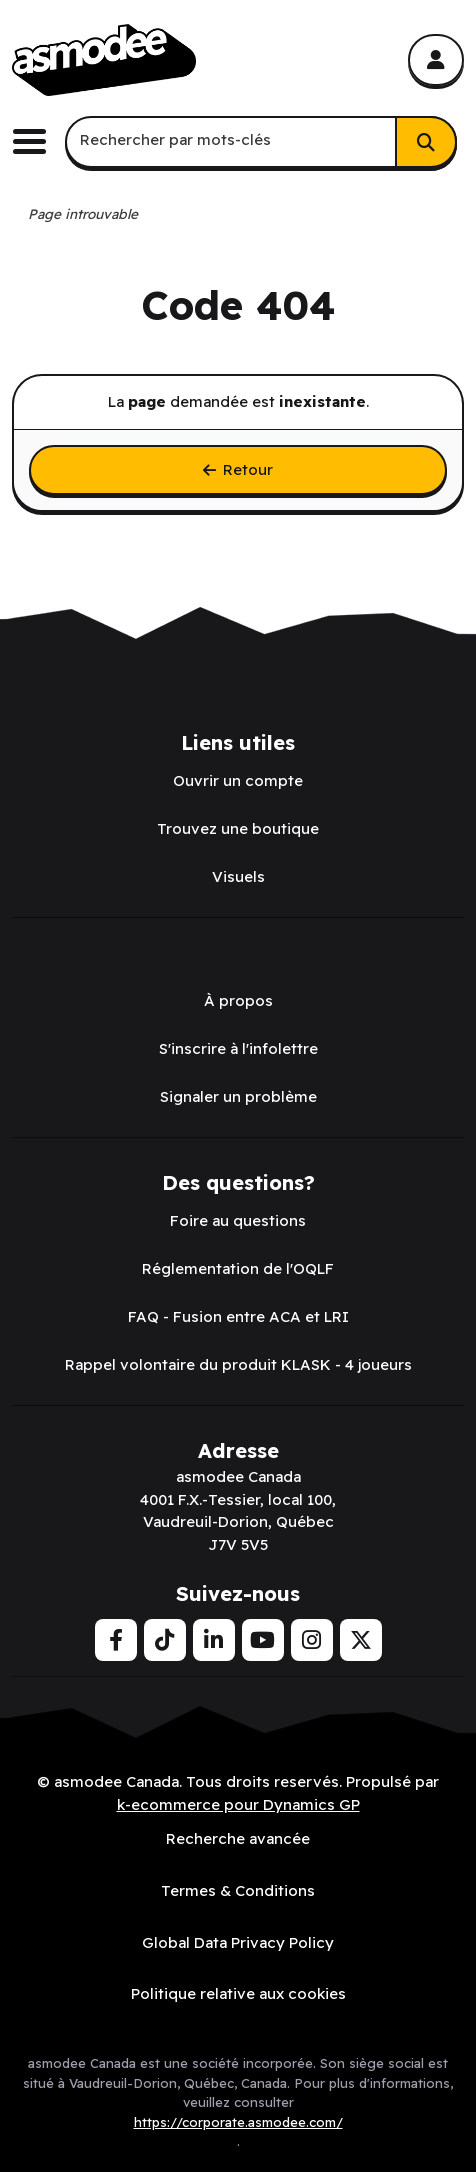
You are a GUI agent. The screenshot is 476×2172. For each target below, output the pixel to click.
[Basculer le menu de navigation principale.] (37, 141)
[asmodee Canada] (104, 60)
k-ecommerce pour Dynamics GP (238, 1804)
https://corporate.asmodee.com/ (238, 2122)
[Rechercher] (426, 142)
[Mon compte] (436, 60)
